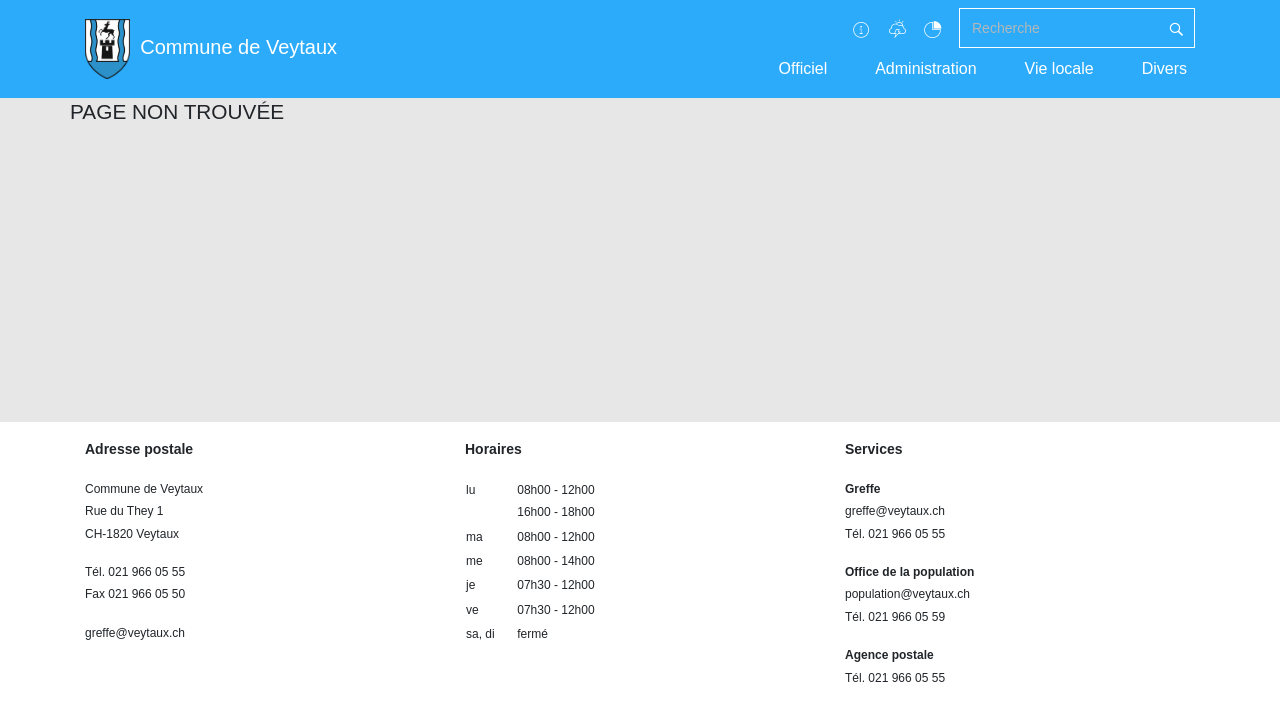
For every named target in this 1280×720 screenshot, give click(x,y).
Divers (1164, 68)
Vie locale (1059, 68)
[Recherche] (1059, 28)
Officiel (803, 68)
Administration (925, 68)
